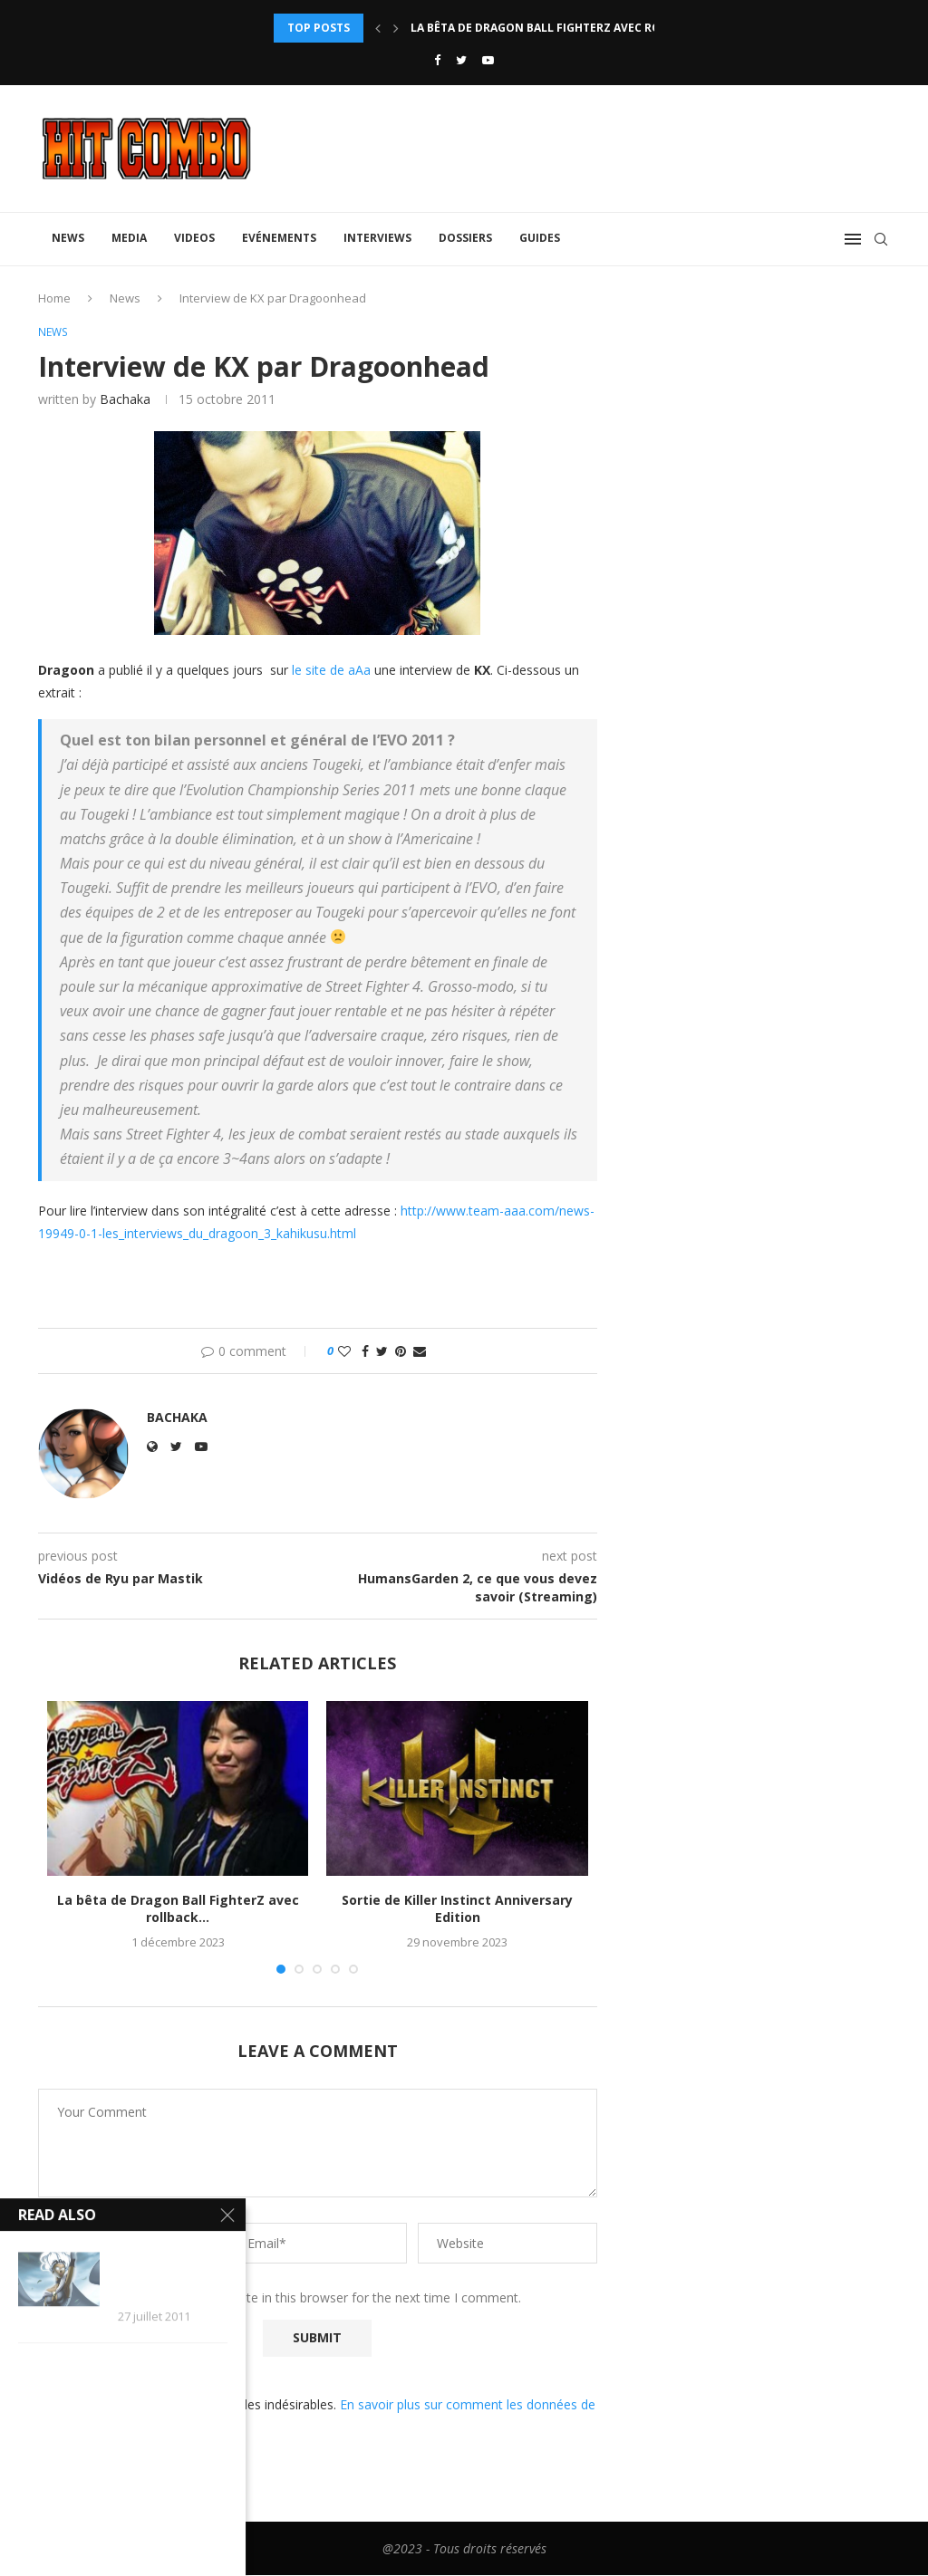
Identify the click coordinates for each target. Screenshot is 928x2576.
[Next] (396, 28)
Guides (539, 237)
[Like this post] (344, 1352)
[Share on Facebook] (365, 1352)
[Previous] (378, 28)
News (68, 237)
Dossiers (465, 237)
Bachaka (125, 400)
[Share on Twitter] (382, 1352)
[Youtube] (488, 60)
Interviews (377, 237)
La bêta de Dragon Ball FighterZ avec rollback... (562, 27)
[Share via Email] (419, 1352)
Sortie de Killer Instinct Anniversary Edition (457, 1909)
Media (129, 237)
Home (54, 298)
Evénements (279, 237)
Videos (194, 237)
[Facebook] (437, 60)
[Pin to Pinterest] (400, 1352)
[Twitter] (461, 60)
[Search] (881, 239)
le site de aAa (331, 670)
